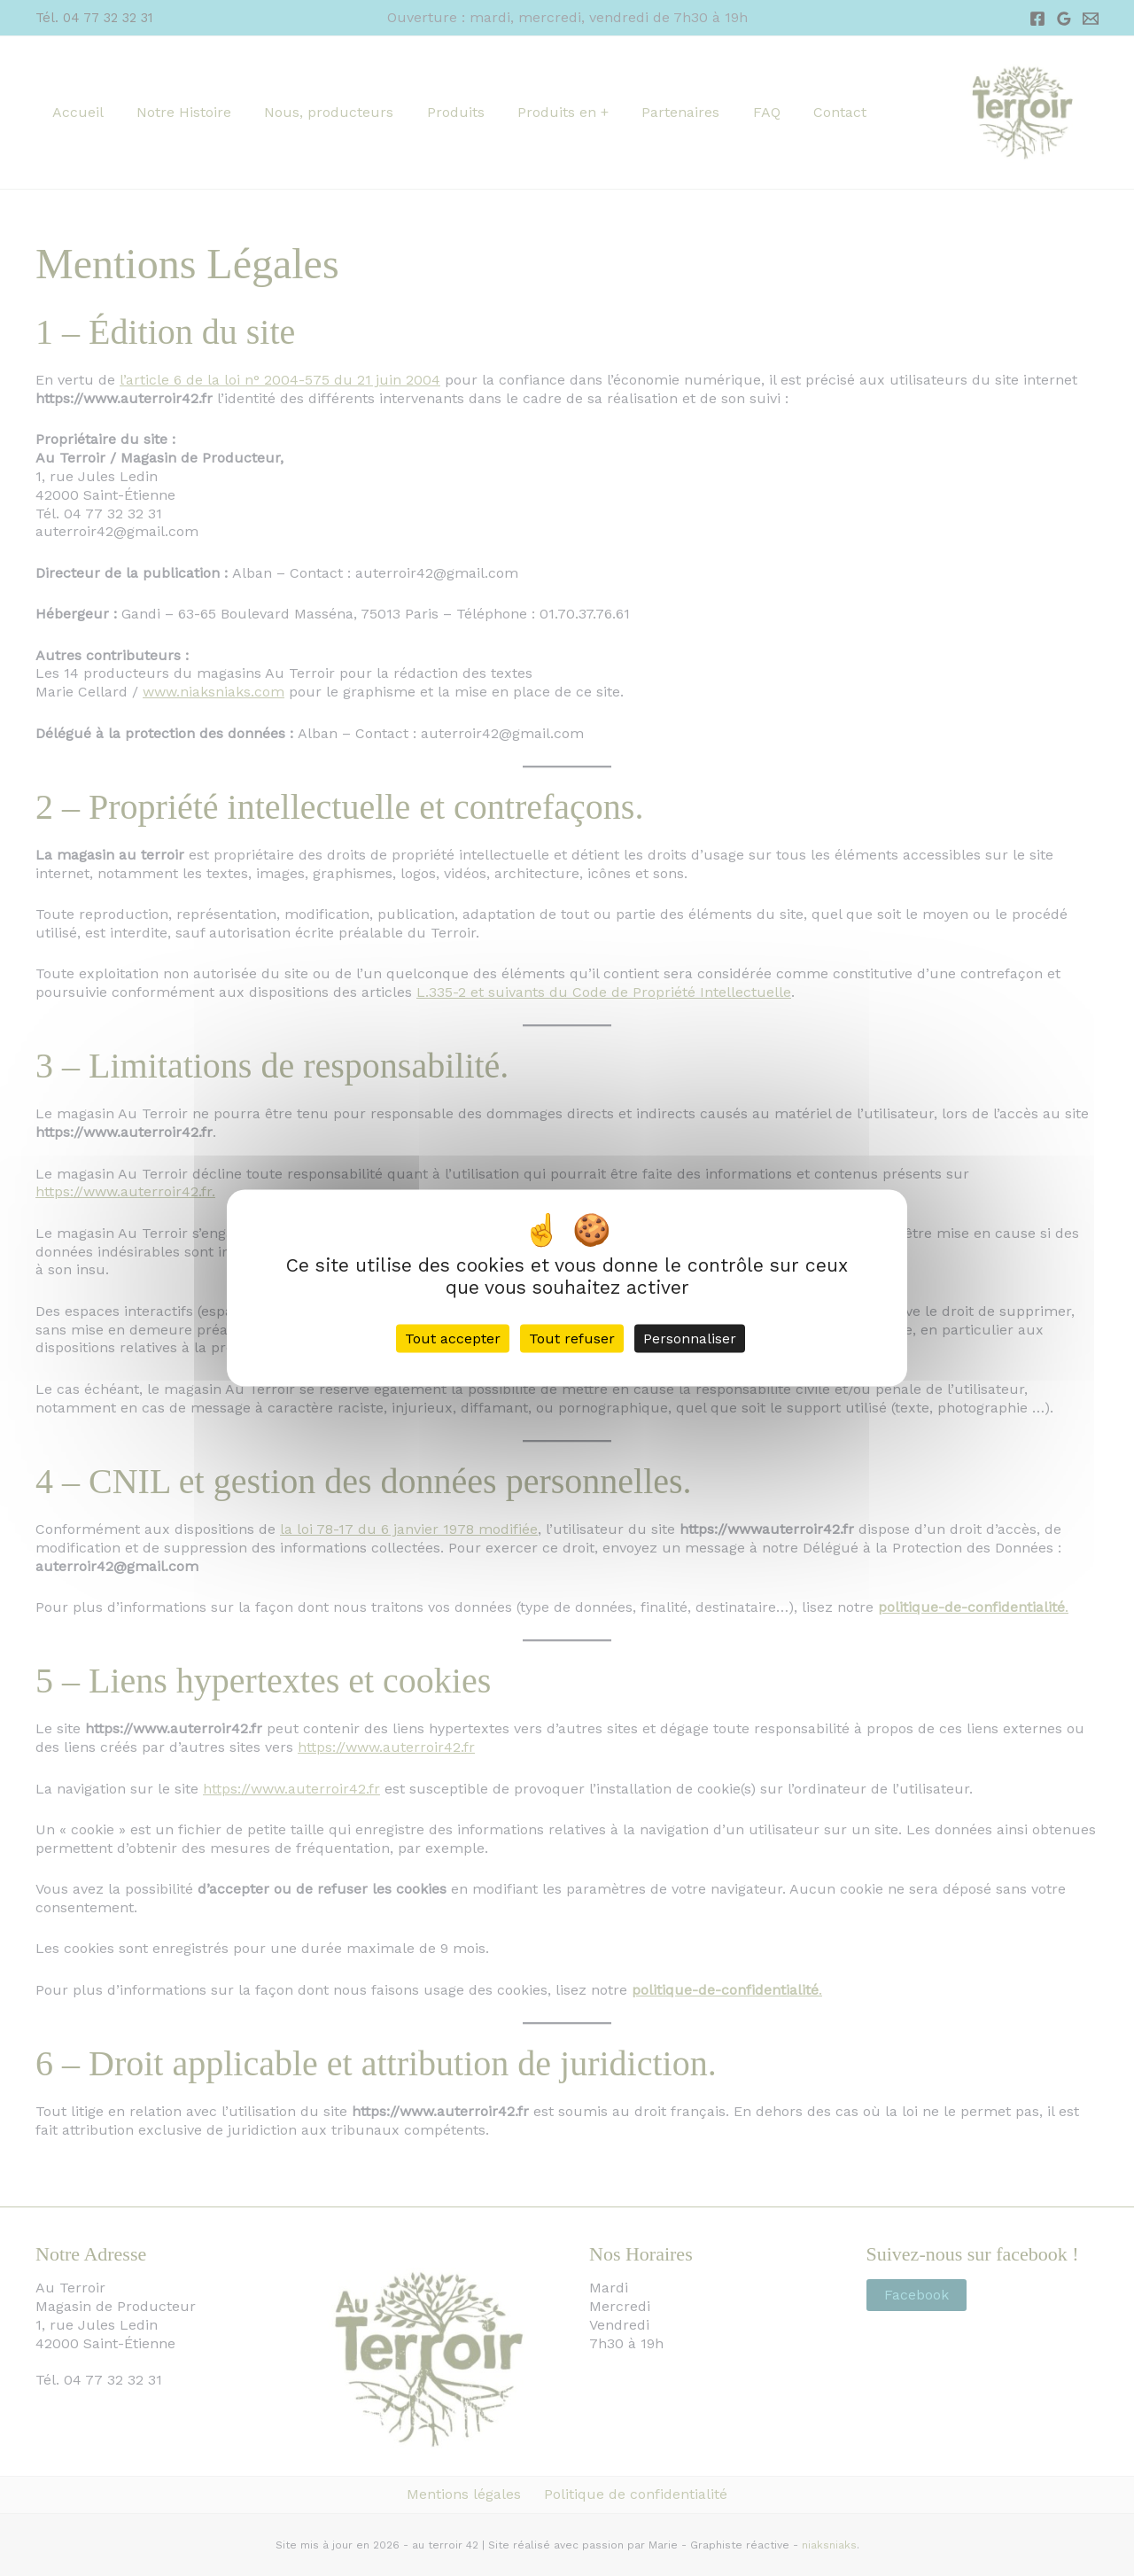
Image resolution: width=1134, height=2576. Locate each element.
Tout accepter (453, 1338)
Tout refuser (572, 1338)
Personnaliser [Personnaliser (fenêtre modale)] (689, 1338)
